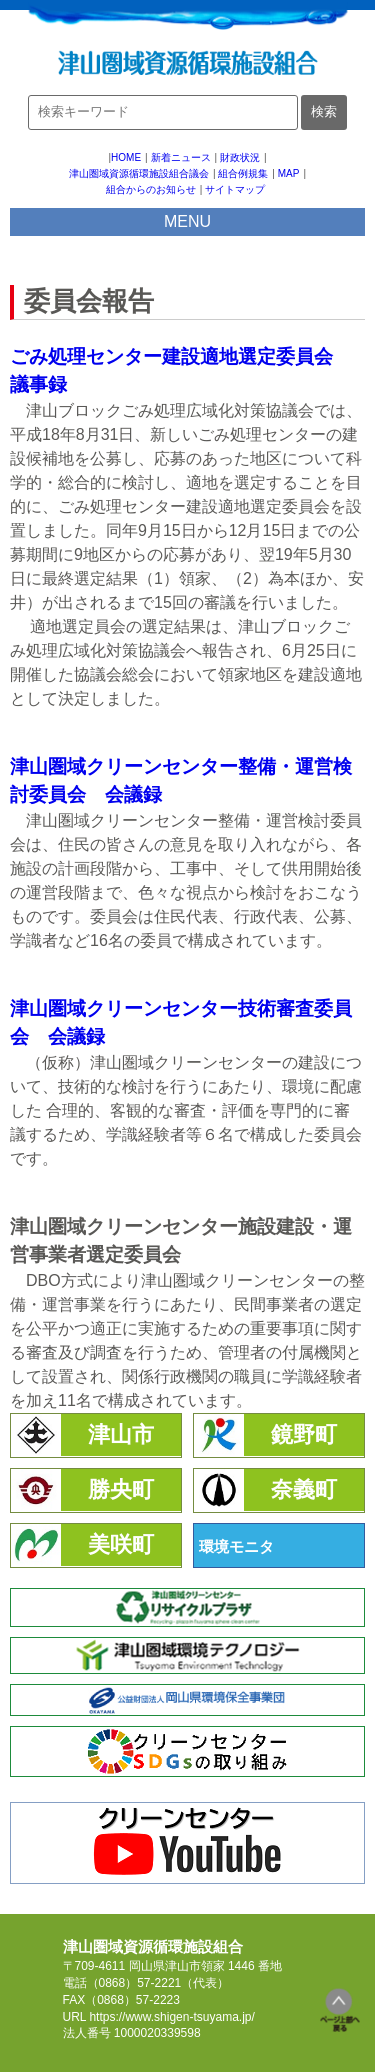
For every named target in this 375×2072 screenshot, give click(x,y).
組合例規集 (243, 173)
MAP (289, 173)
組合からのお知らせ (151, 189)
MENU (187, 221)
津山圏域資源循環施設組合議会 (139, 173)
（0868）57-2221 (134, 1983)
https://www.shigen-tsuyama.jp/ (171, 2017)
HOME (126, 157)
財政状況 (240, 157)
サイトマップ (235, 189)
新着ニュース (181, 157)
